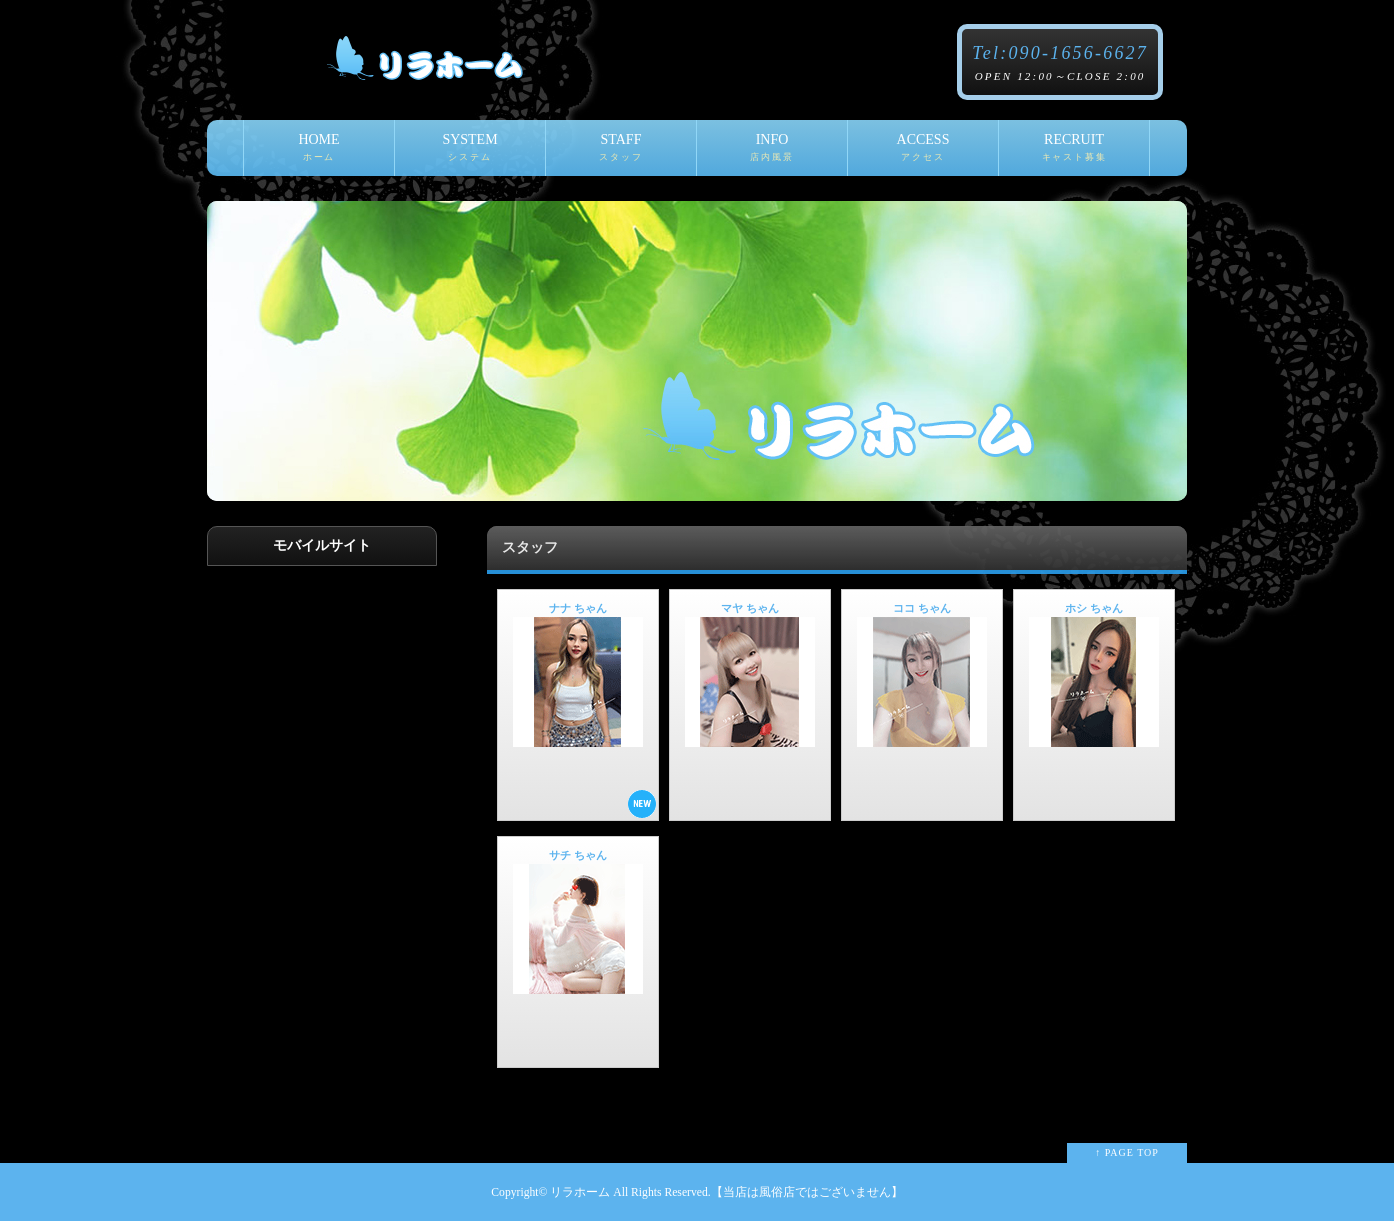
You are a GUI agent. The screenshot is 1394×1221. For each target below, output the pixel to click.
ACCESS (923, 154)
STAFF (621, 154)
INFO (772, 154)
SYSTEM (470, 154)
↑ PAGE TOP (1127, 1152)
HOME (319, 154)
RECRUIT (1074, 154)
